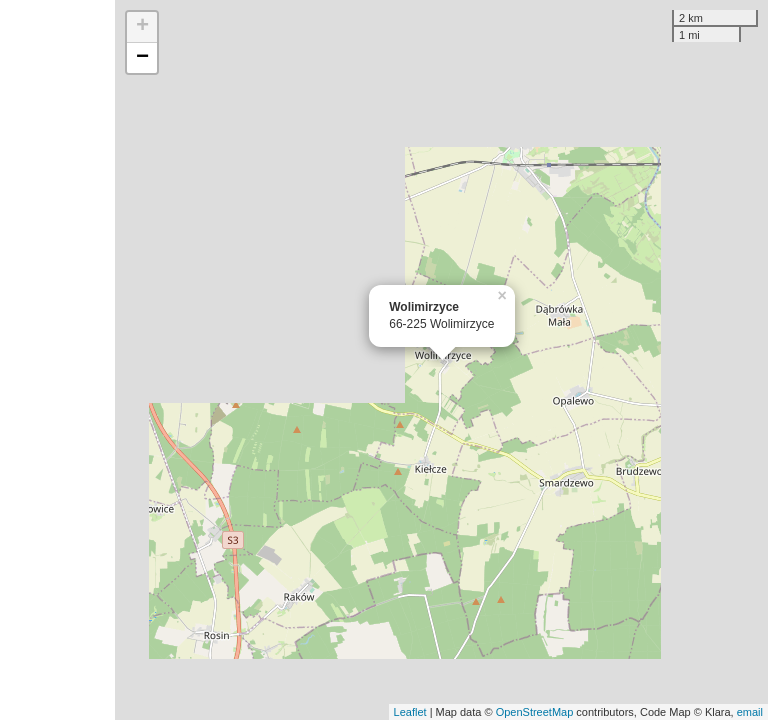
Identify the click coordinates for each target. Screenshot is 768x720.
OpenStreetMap (535, 712)
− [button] (142, 58)
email (750, 712)
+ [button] (142, 27)
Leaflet (410, 712)
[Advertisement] (57, 360)
